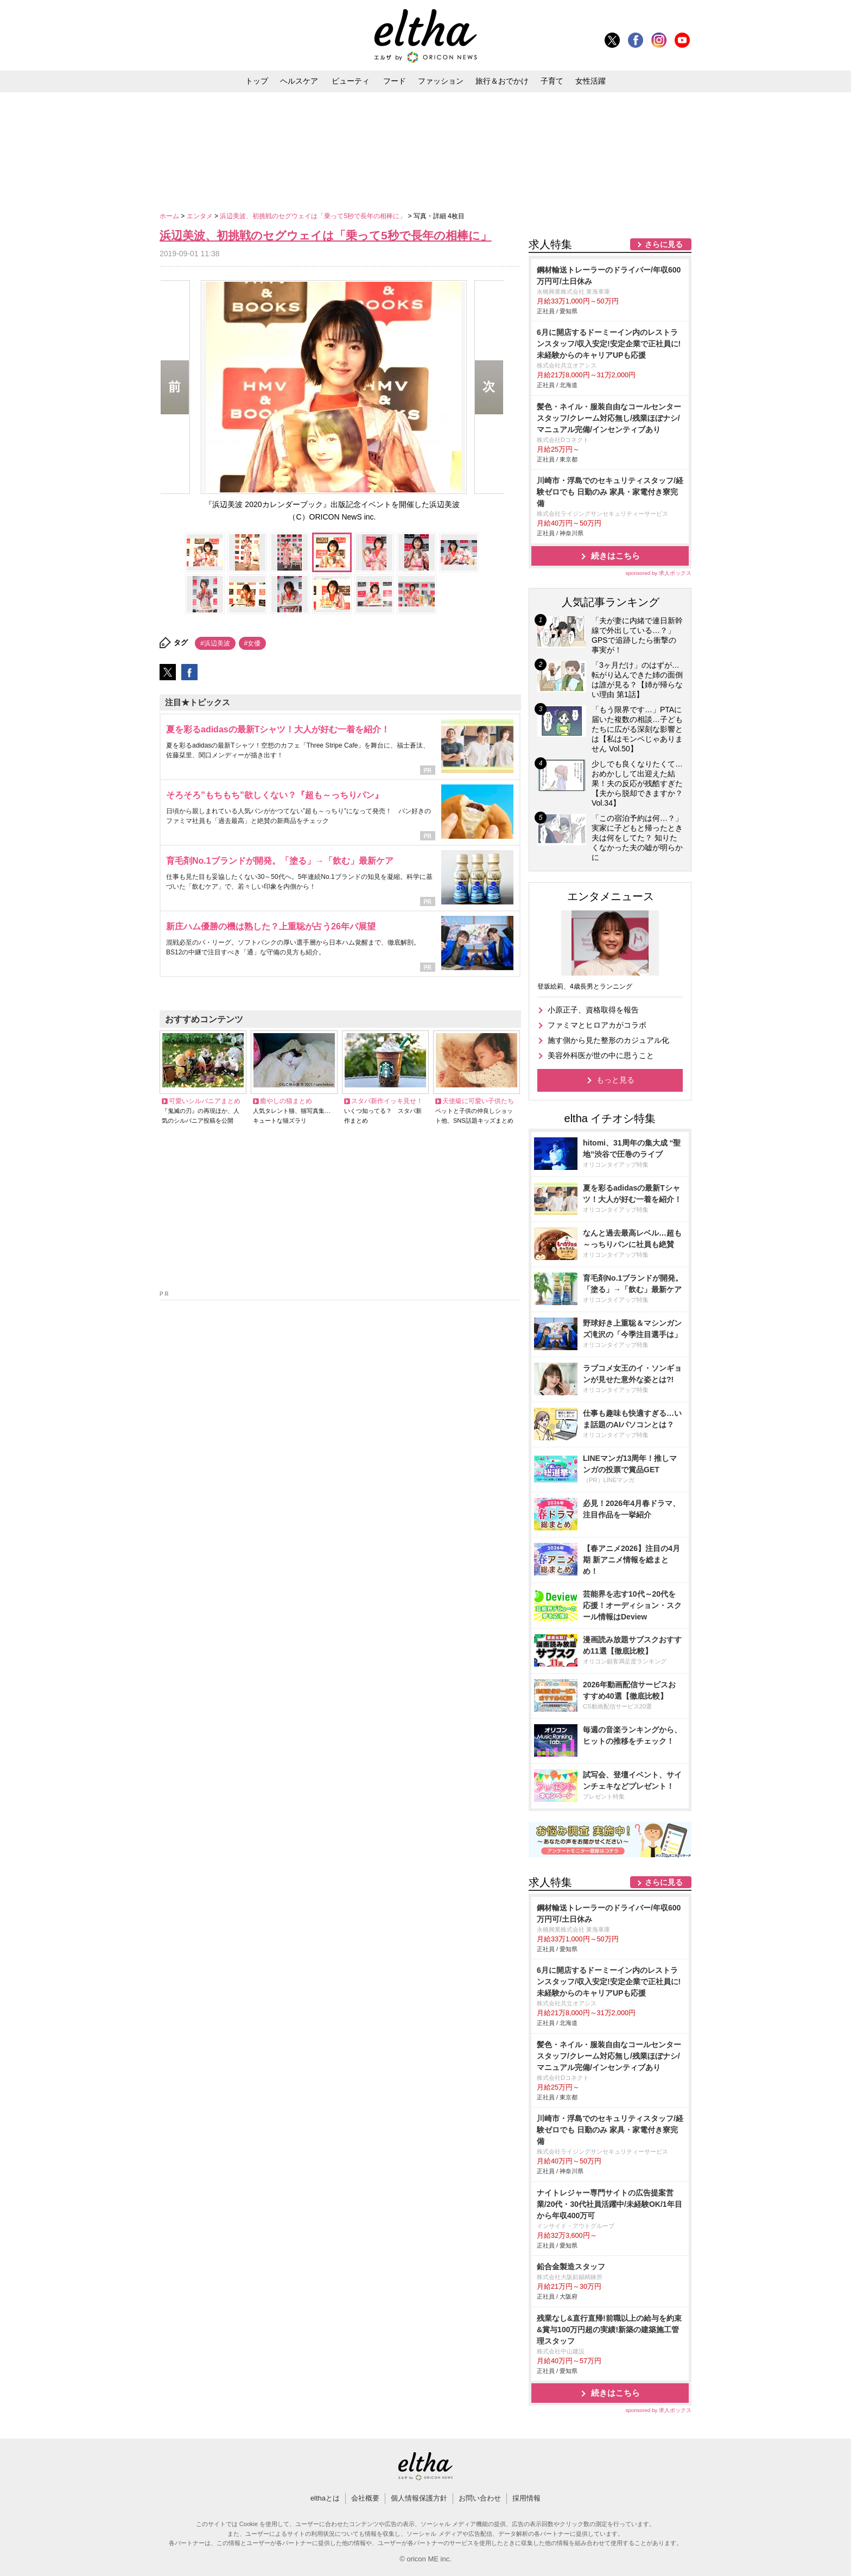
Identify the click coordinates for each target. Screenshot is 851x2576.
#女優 (252, 643)
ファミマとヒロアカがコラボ (597, 1025)
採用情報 (526, 2498)
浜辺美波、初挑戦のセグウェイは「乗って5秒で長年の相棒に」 (314, 216)
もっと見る (615, 1079)
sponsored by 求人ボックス (658, 573)
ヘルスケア (299, 81)
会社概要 (365, 2498)
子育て (552, 81)
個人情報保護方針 (419, 2498)
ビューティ (351, 81)
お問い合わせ (480, 2498)
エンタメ (200, 216)
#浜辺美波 (215, 643)
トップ (256, 81)
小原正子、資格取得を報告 (593, 1009)
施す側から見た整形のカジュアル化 (608, 1040)
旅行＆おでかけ (502, 81)
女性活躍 (590, 81)
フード (394, 81)
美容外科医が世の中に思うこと (601, 1055)
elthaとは (325, 2498)
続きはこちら (615, 555)
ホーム (170, 216)
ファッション (440, 81)
